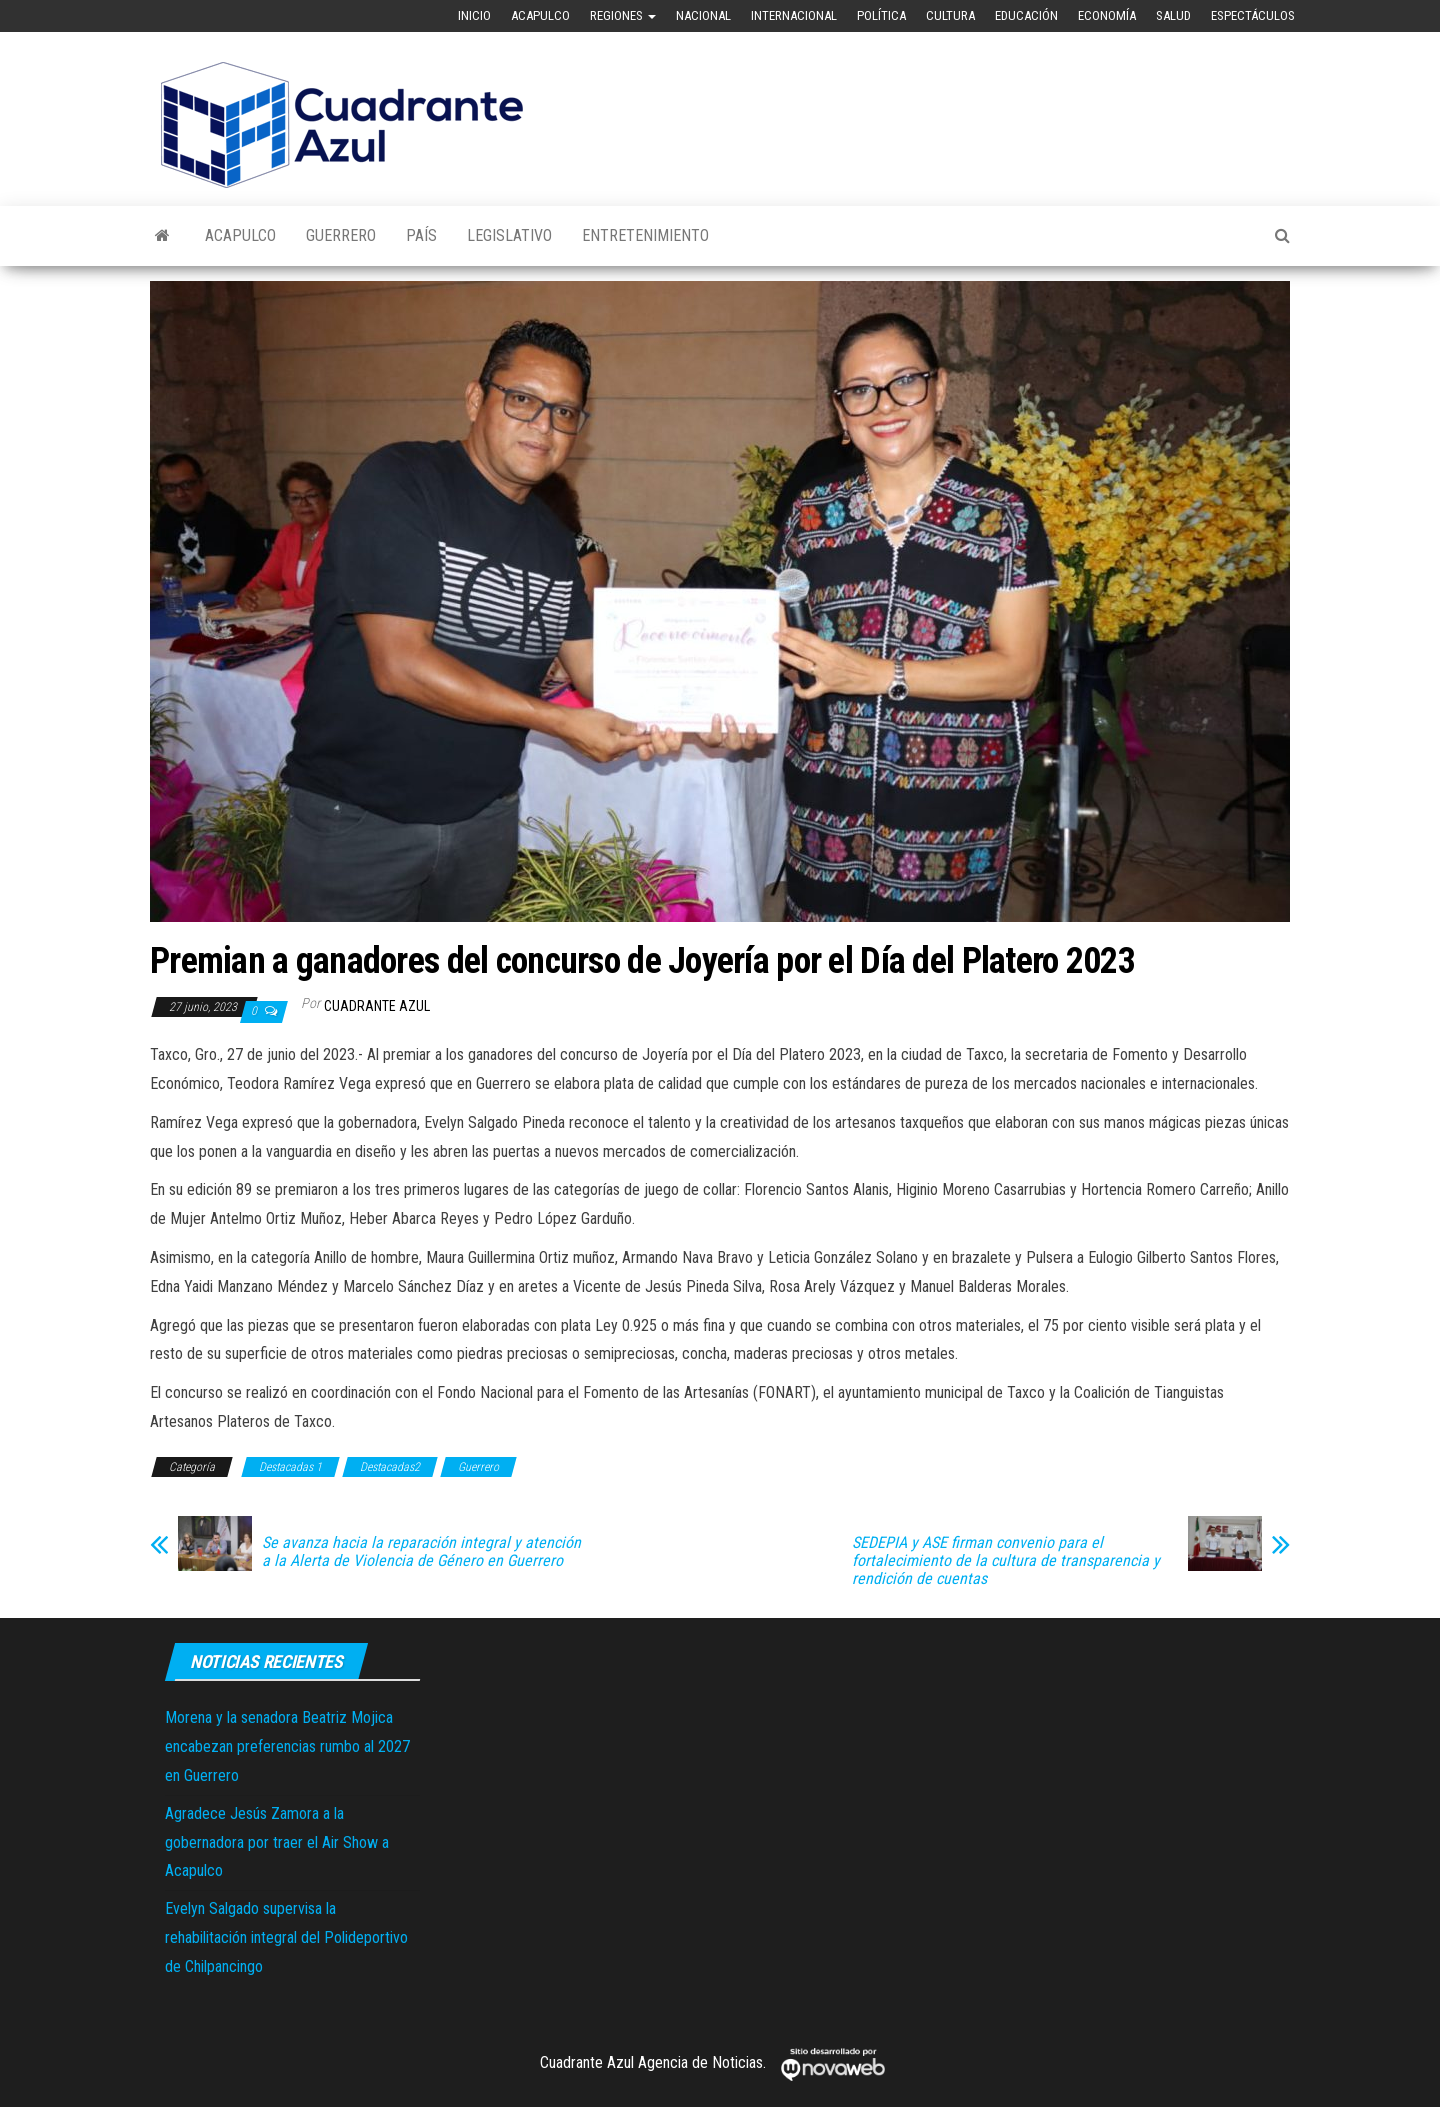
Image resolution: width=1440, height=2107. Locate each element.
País (421, 235)
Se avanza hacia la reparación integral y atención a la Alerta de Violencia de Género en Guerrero (421, 1552)
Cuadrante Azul (377, 1006)
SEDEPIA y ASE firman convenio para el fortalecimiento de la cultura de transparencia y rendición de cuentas (1006, 1561)
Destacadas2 (390, 1467)
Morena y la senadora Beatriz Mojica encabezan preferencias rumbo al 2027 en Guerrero (287, 1746)
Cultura (950, 15)
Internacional (794, 15)
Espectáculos (1253, 15)
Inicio (474, 15)
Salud (1173, 15)
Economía (1107, 15)
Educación (1026, 15)
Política (881, 15)
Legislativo (509, 235)
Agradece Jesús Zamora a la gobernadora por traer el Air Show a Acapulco (277, 1842)
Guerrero (341, 235)
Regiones (623, 15)
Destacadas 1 (290, 1467)
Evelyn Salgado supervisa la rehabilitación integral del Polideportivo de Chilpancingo (286, 1937)
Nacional (703, 15)
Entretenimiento (645, 235)
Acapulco (540, 15)
